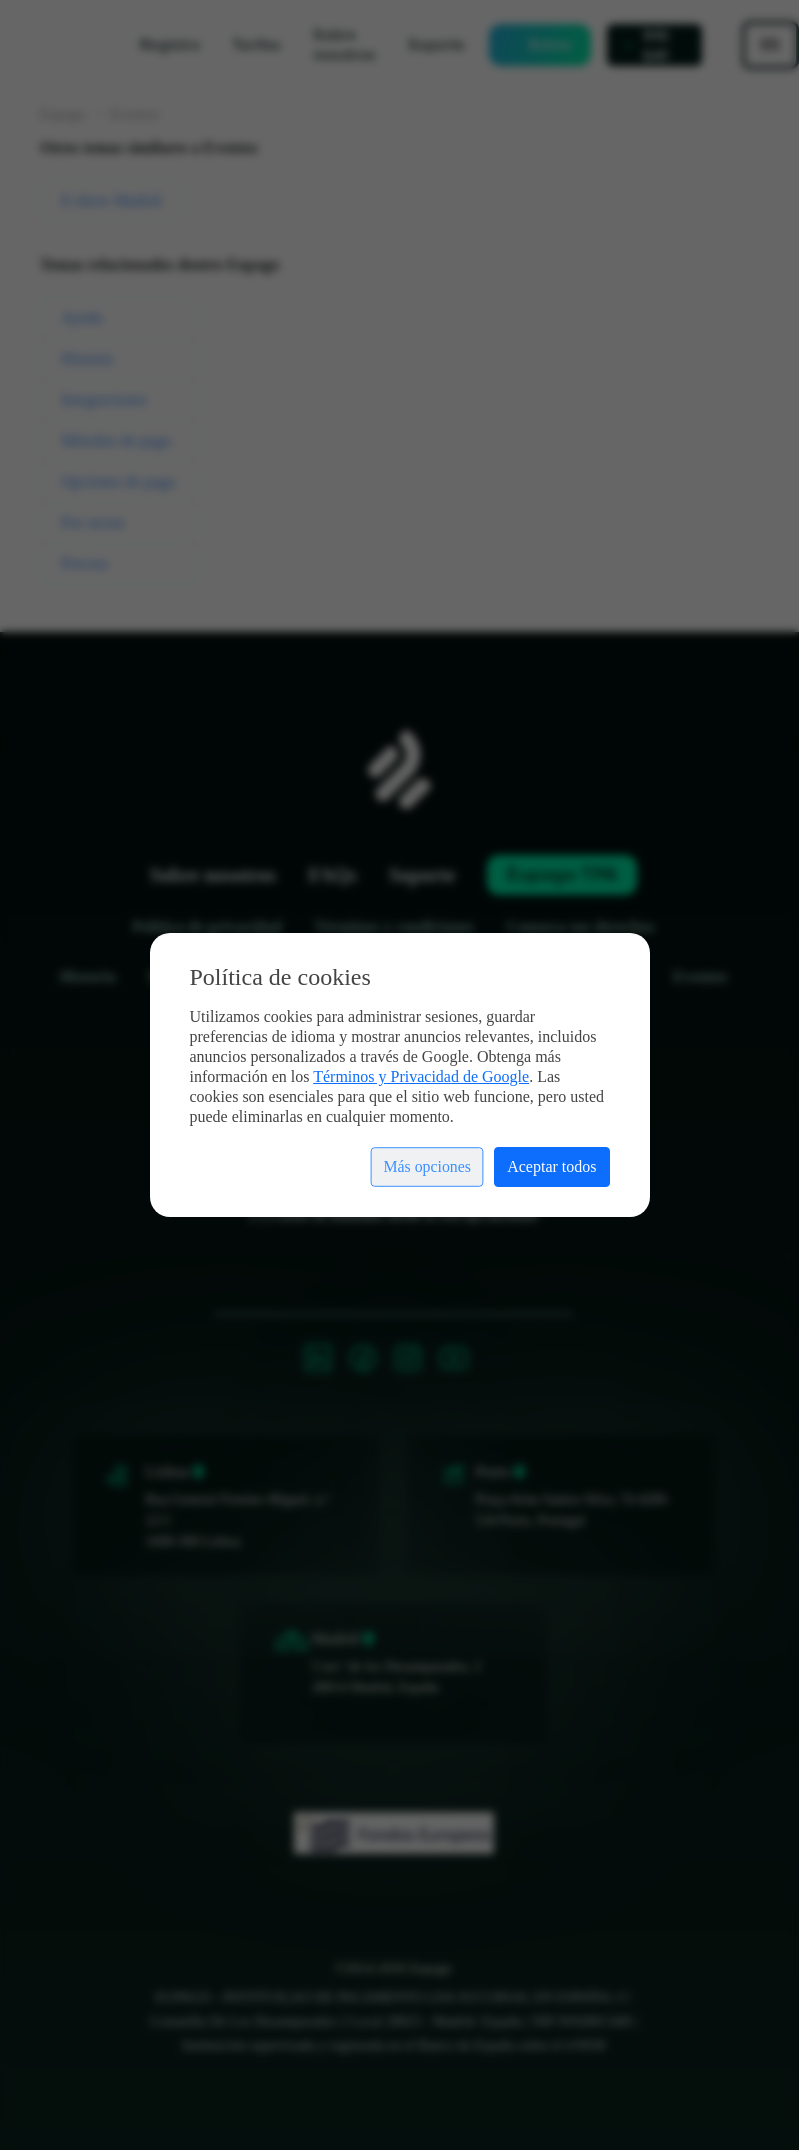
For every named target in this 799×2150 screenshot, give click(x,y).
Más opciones (426, 1166)
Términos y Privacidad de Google (421, 1076)
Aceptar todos (551, 1166)
